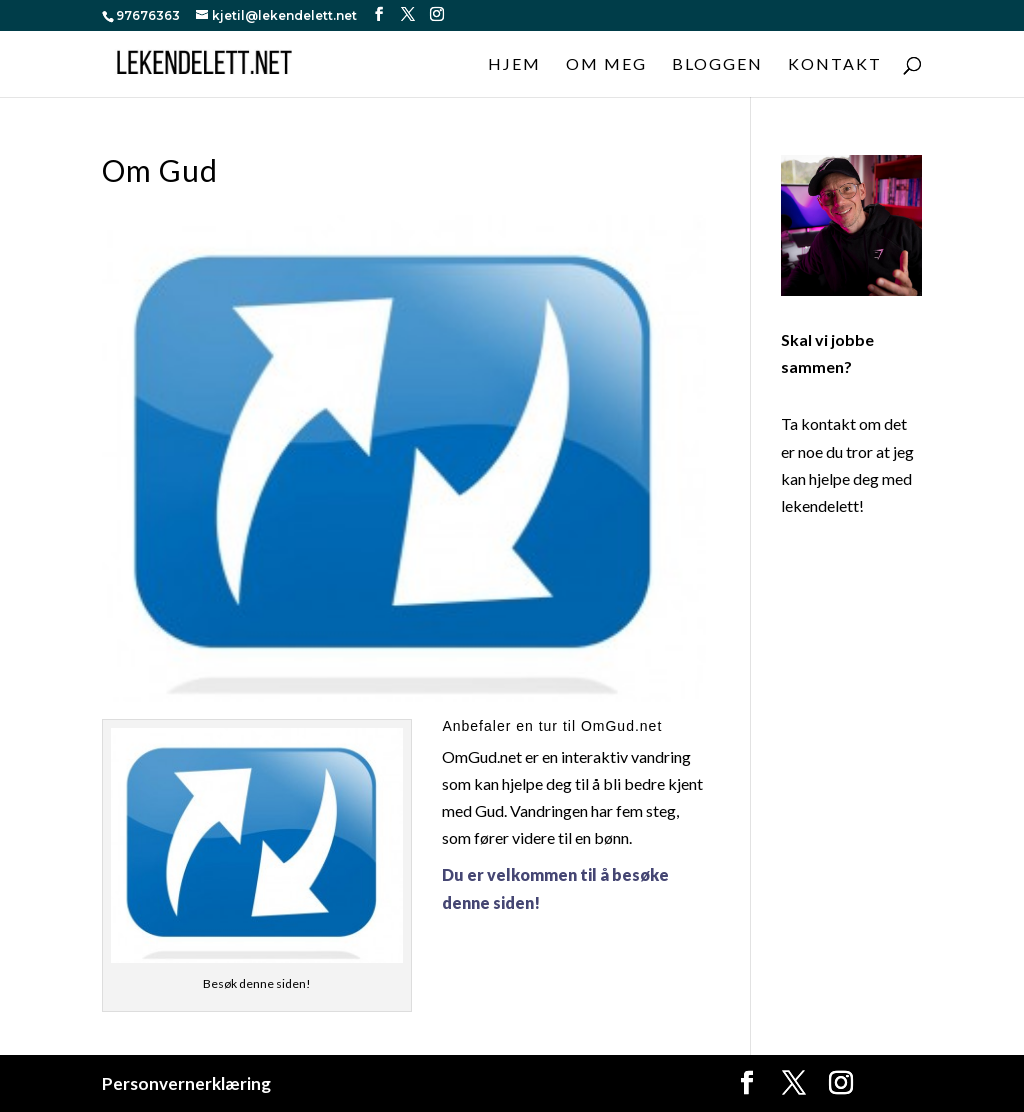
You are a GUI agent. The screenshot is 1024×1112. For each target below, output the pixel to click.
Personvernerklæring (186, 1083)
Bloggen (717, 65)
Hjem (514, 65)
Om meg (606, 65)
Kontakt (835, 65)
